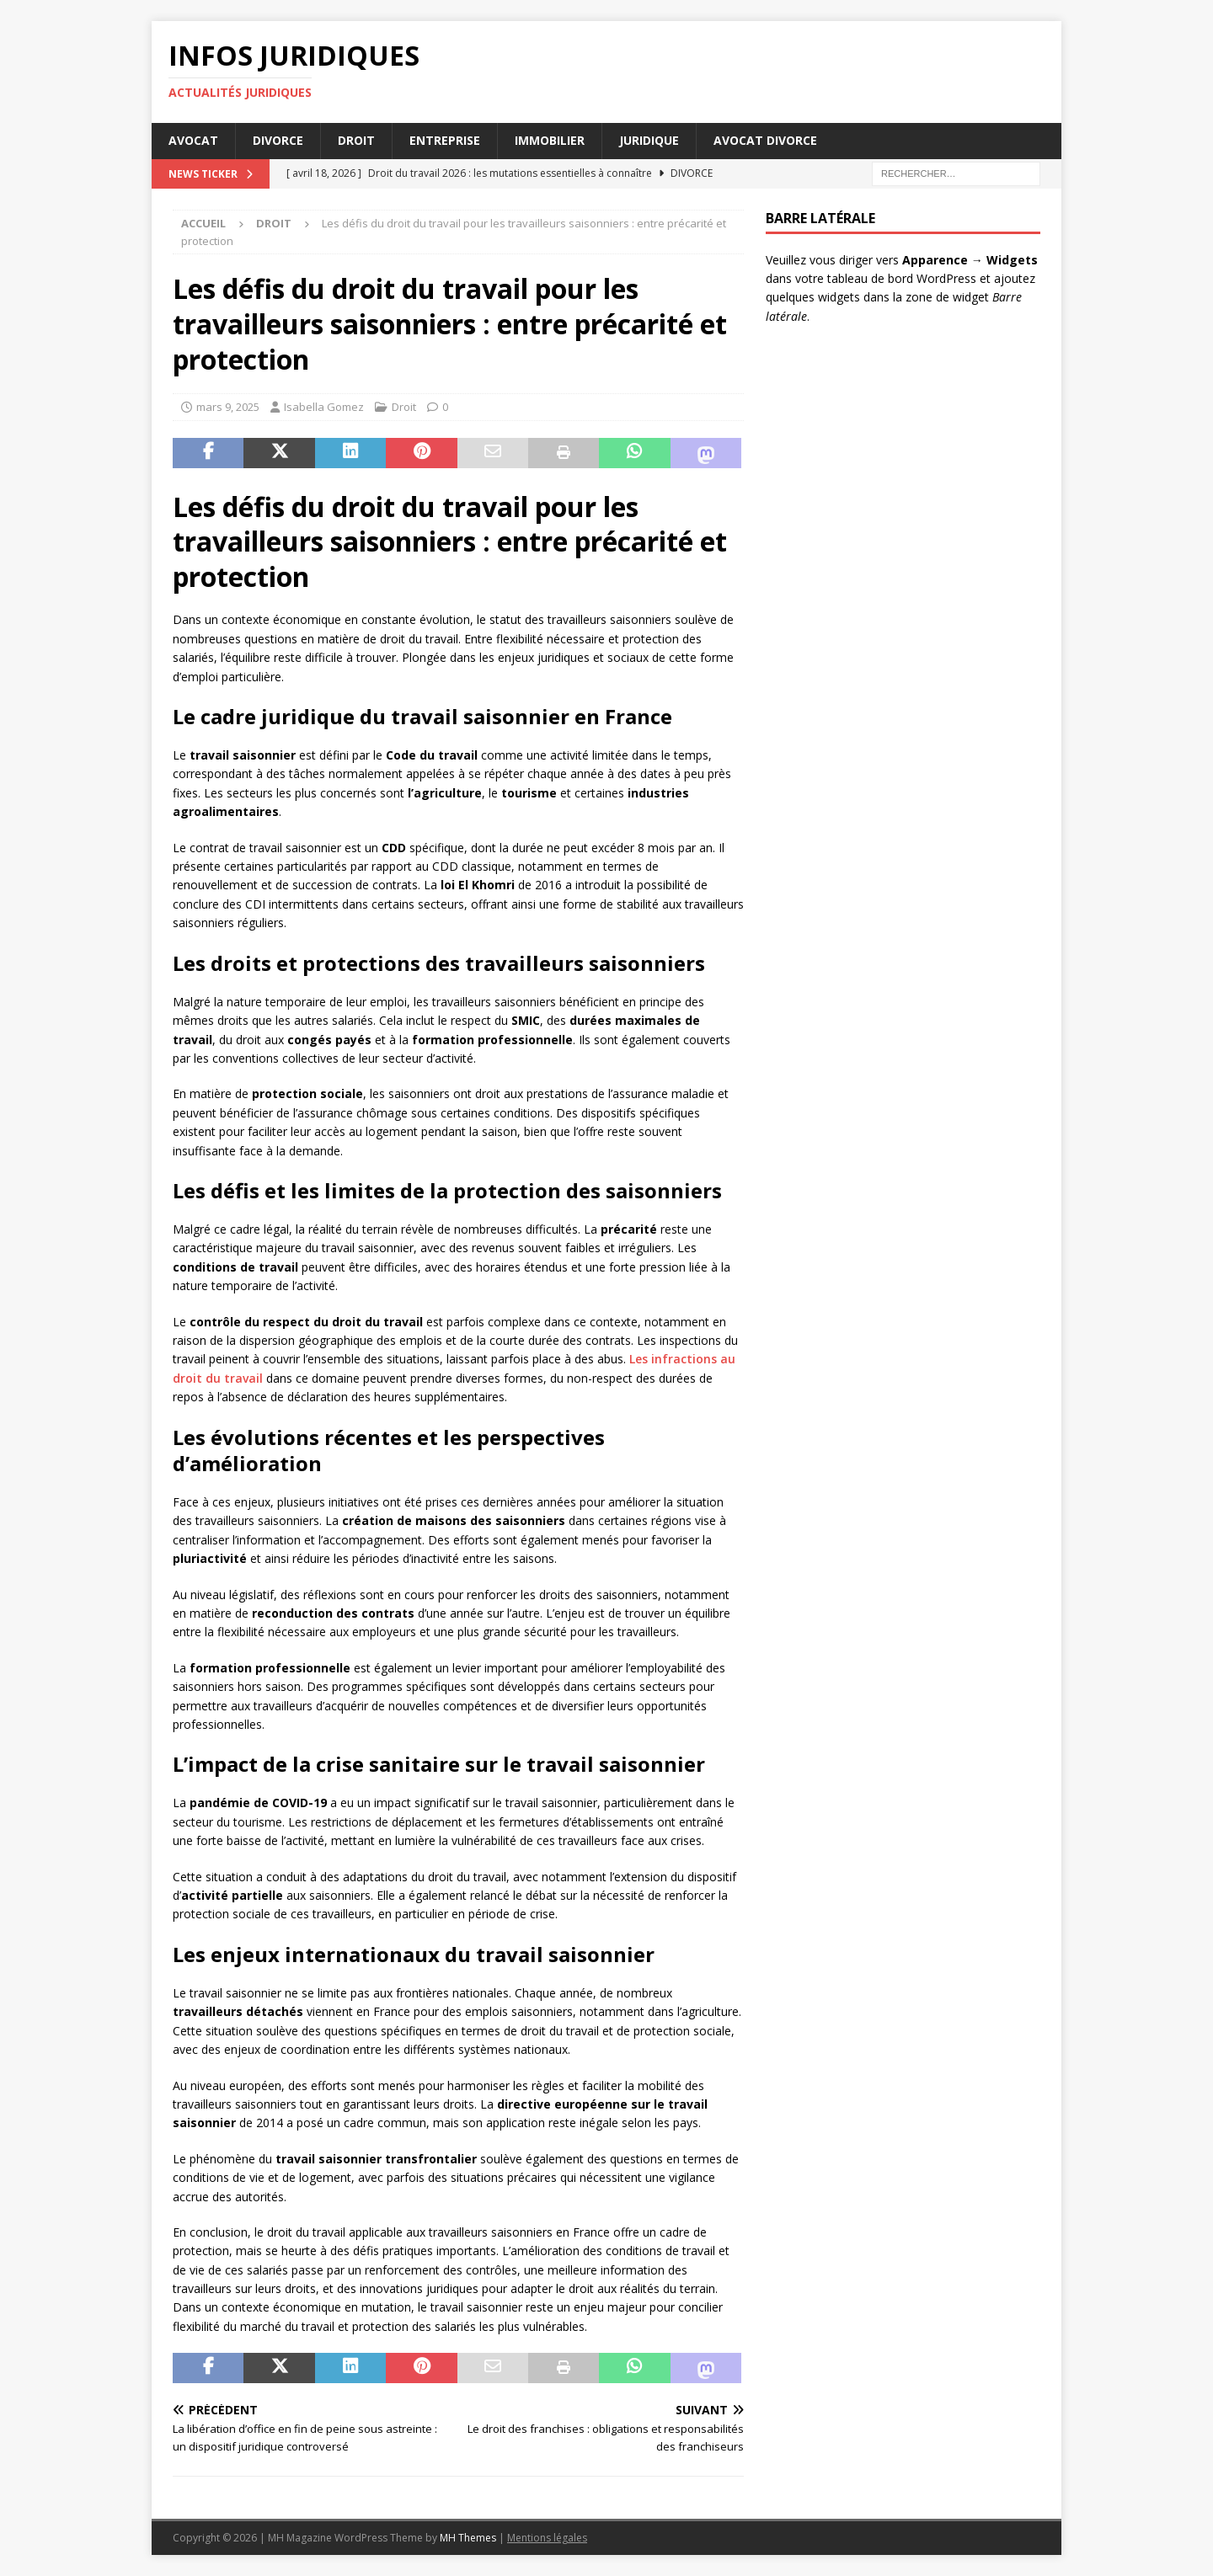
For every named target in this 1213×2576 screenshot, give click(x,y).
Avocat (193, 140)
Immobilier (550, 140)
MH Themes (468, 2538)
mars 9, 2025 (227, 406)
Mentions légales (547, 2538)
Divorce (278, 140)
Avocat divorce (765, 140)
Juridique (649, 140)
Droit (356, 140)
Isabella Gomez (324, 406)
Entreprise (444, 140)
